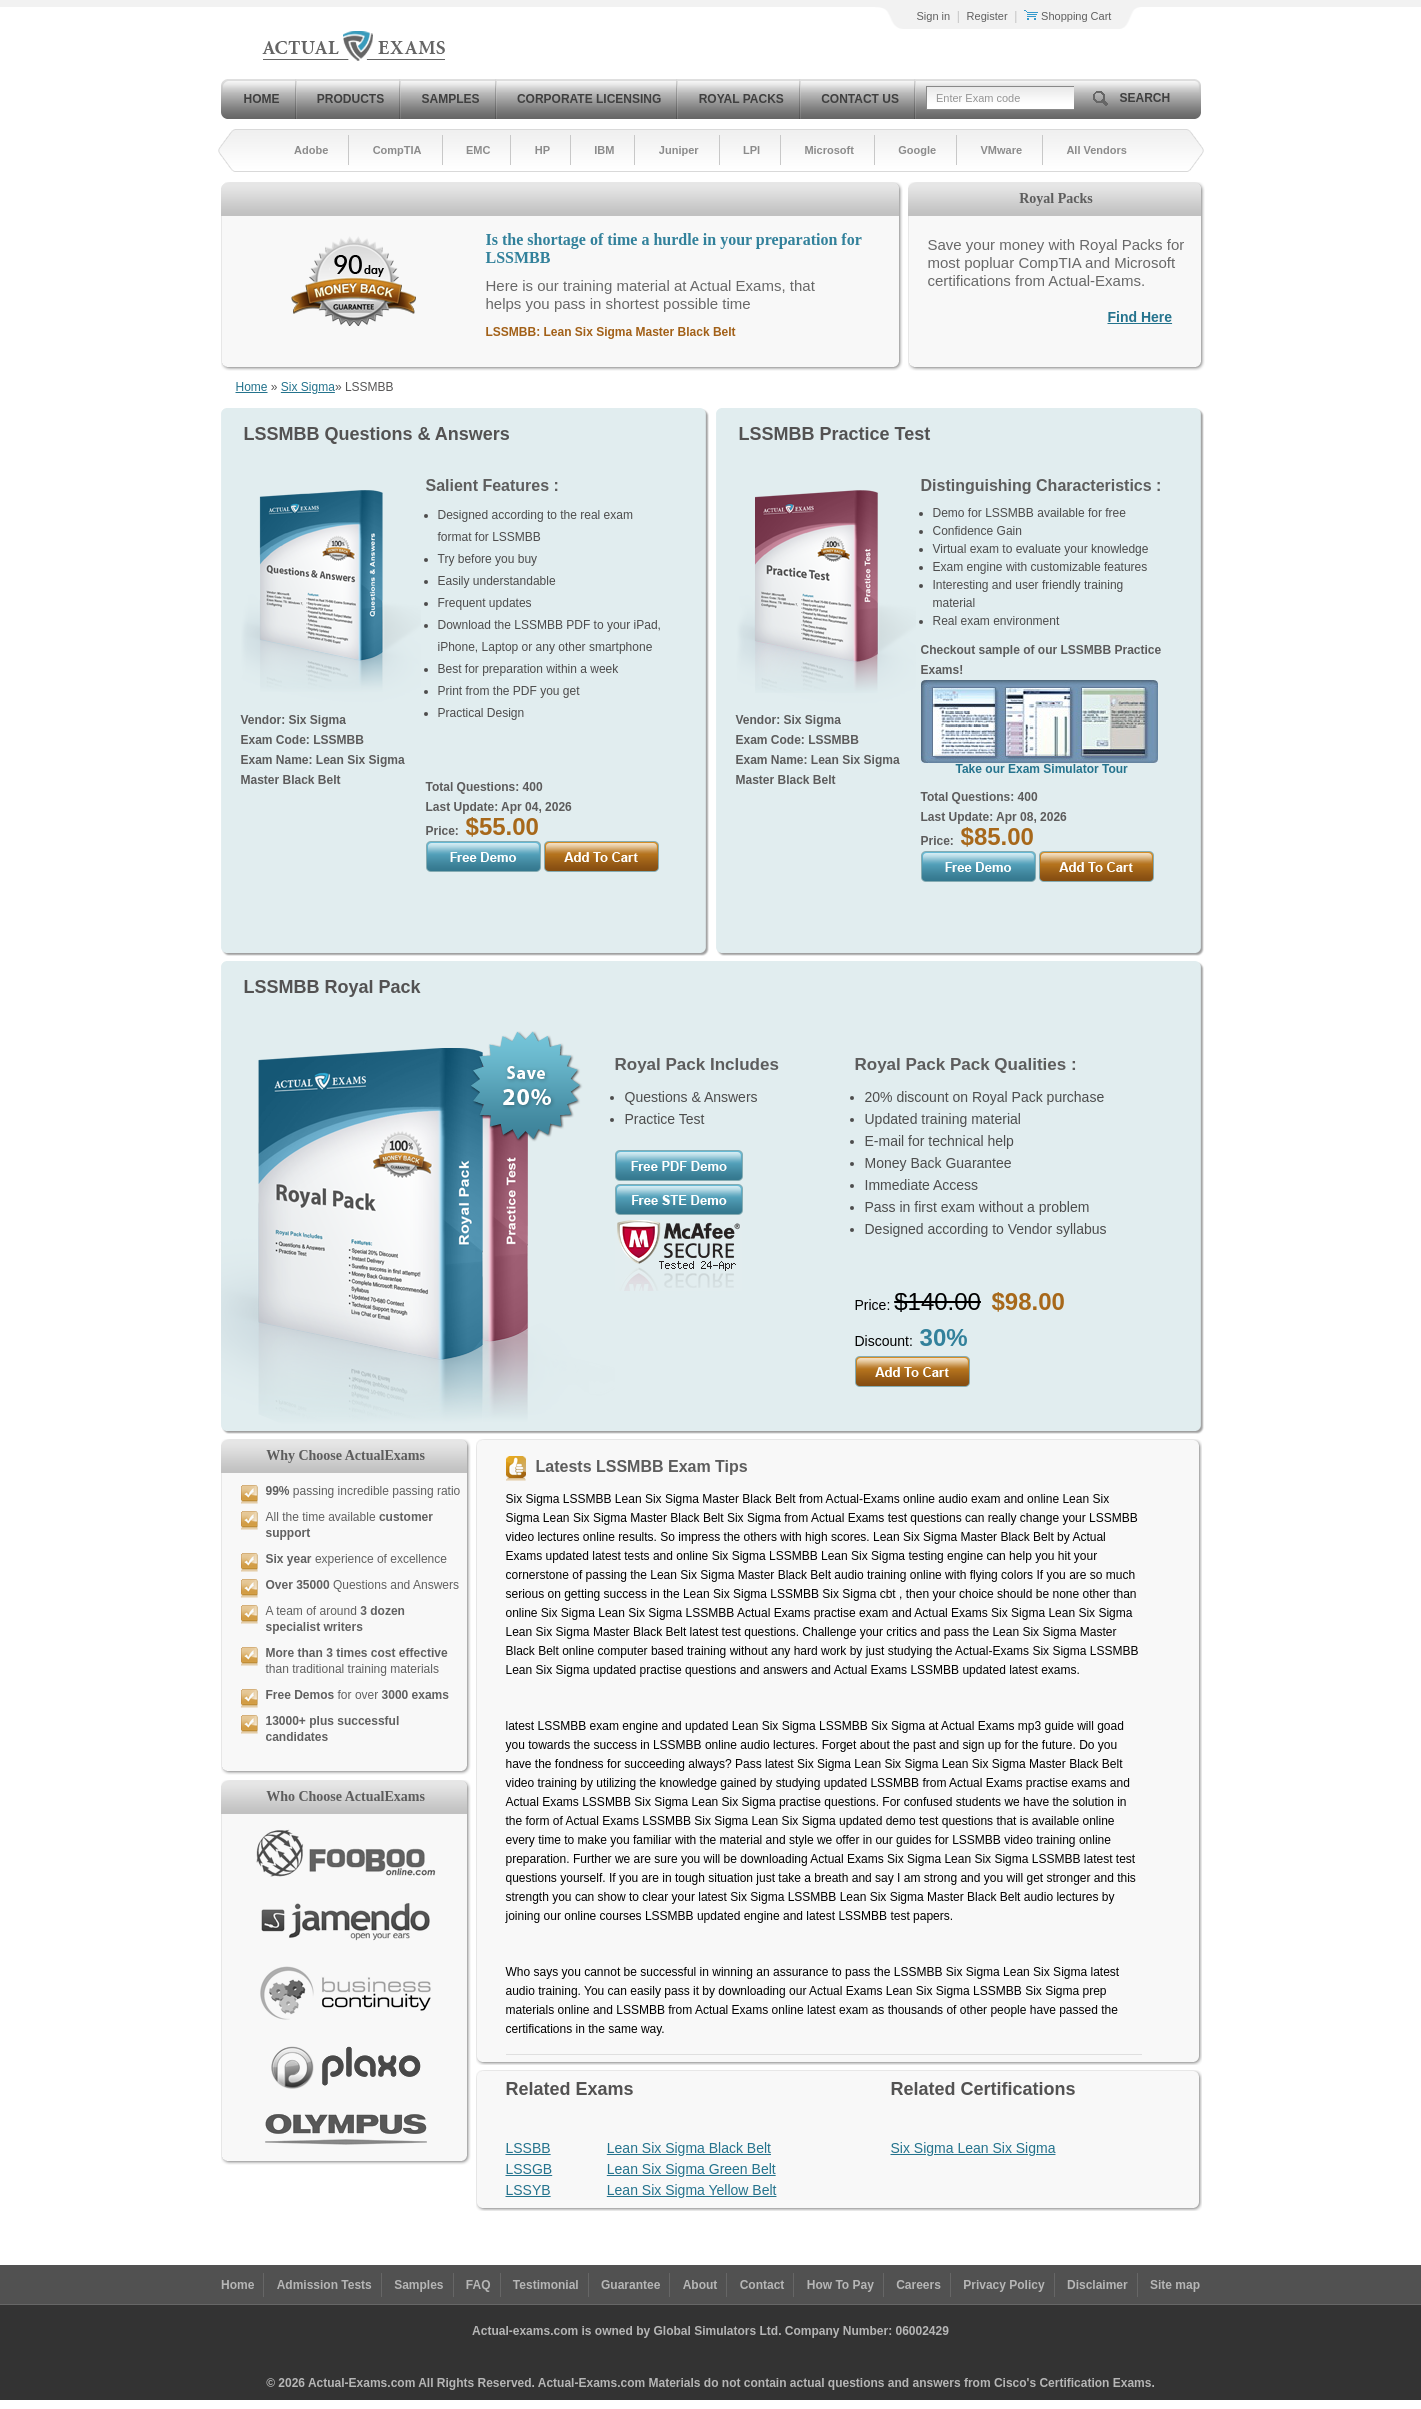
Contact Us (860, 99)
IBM (604, 150)
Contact (762, 2285)
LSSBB (528, 2148)
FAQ (478, 2285)
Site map (1175, 2285)
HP (542, 150)
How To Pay (840, 2285)
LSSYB (528, 2190)
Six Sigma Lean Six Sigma (973, 2148)
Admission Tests (324, 2285)
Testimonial (546, 2285)
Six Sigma (308, 387)
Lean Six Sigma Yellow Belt (692, 2190)
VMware (1001, 150)
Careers (918, 2285)
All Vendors (1096, 150)
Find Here (1140, 317)
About (700, 2285)
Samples (451, 99)
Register (987, 16)
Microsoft (829, 150)
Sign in (934, 16)
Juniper (679, 150)
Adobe (311, 150)
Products (350, 99)
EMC (478, 150)
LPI (751, 150)
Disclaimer (1097, 2285)
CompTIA (397, 150)
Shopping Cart (1067, 16)
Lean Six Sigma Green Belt (691, 2169)
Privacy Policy (1003, 2285)
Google (917, 150)
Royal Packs (741, 99)
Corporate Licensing (589, 99)
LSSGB (529, 2169)
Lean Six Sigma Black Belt (689, 2148)
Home (262, 99)
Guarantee (630, 2285)
